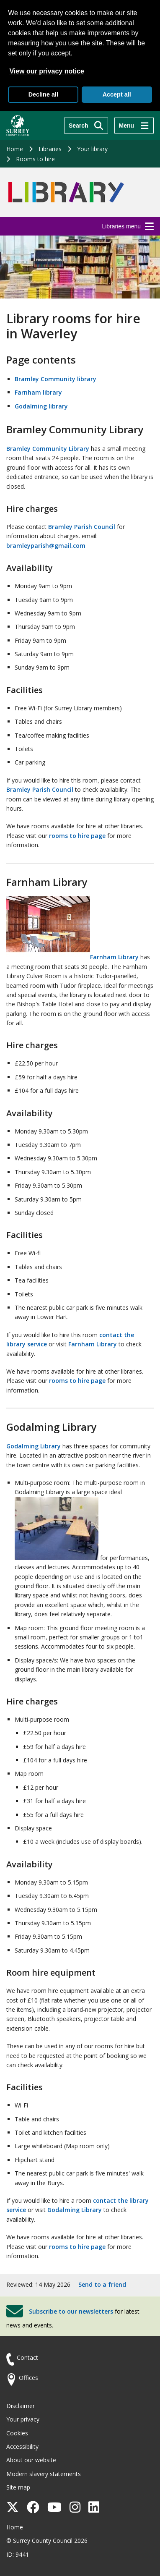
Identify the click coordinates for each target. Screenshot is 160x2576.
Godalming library (41, 406)
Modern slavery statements (43, 2474)
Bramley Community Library (47, 449)
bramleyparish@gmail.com (45, 546)
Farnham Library (72, 957)
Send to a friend (102, 2284)
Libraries (50, 149)
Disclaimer (20, 2406)
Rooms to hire (35, 159)
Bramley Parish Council (81, 527)
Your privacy (22, 2419)
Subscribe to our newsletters (71, 2311)
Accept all (117, 94)
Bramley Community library (55, 379)
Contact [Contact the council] (27, 2357)
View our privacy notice (46, 71)
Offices (28, 2378)
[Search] (86, 126)
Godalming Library (33, 1446)
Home (14, 149)
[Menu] (134, 126)
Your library (92, 149)
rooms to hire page (77, 836)
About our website (31, 2460)
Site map (18, 2487)
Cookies (17, 2433)
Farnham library (38, 392)
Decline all (43, 94)
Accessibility (22, 2446)
